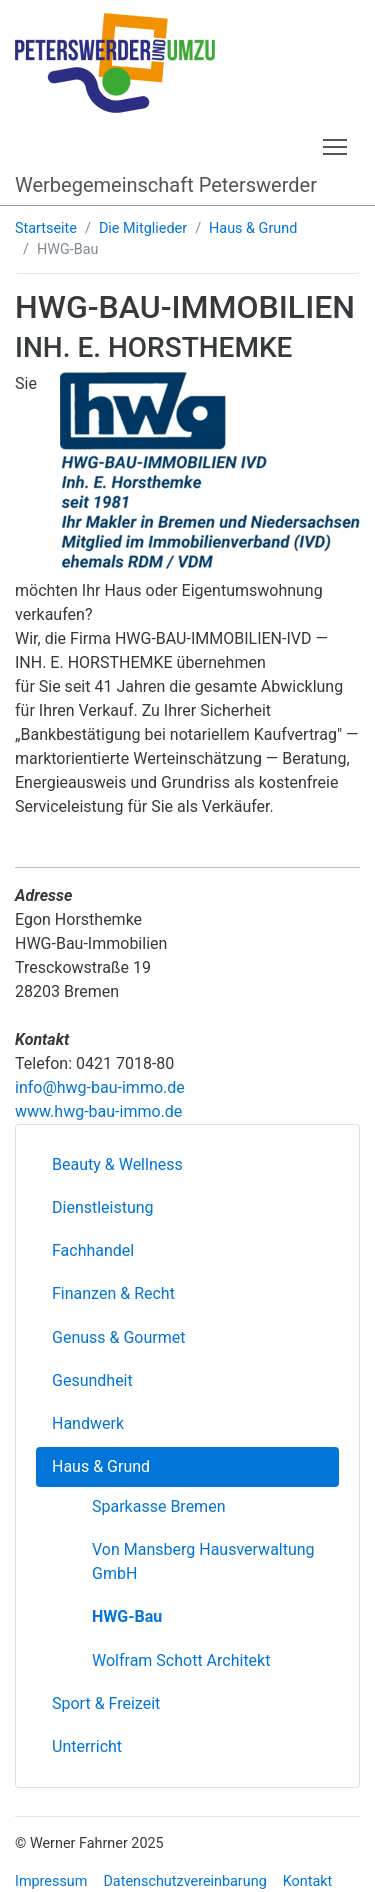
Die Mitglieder (143, 228)
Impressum (51, 1881)
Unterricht (87, 1746)
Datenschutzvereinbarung (184, 1881)
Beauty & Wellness (117, 1164)
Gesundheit (92, 1380)
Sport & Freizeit (106, 1703)
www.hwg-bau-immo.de (98, 1111)
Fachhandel (93, 1250)
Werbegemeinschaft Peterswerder (166, 185)
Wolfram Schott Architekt (181, 1660)
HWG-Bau (127, 1616)
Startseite (46, 228)
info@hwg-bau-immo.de (100, 1087)
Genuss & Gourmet (118, 1337)
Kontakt (308, 1881)
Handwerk (88, 1423)
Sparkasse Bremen (158, 1506)
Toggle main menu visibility (336, 143)
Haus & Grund (253, 228)
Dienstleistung (103, 1207)
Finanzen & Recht (113, 1293)
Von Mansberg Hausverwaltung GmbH (203, 1561)
